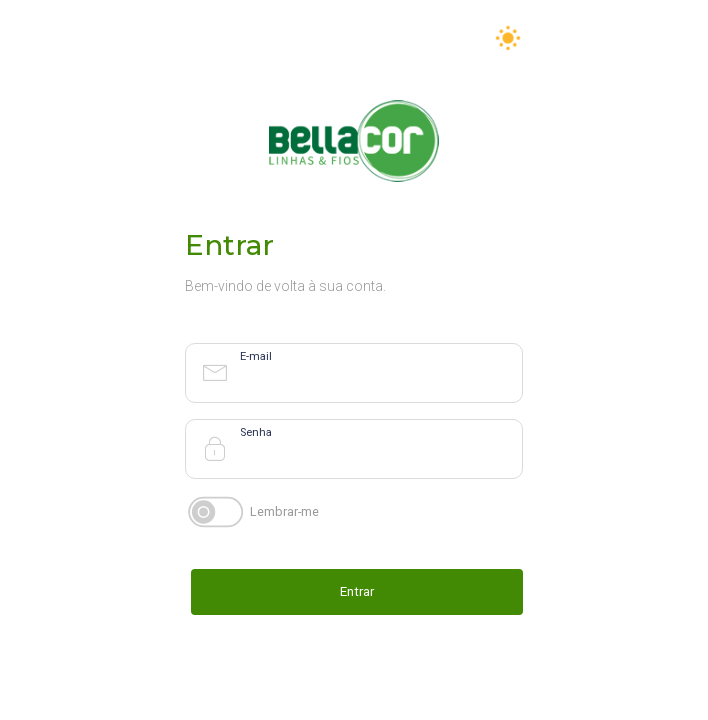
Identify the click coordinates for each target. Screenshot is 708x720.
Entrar (357, 591)
